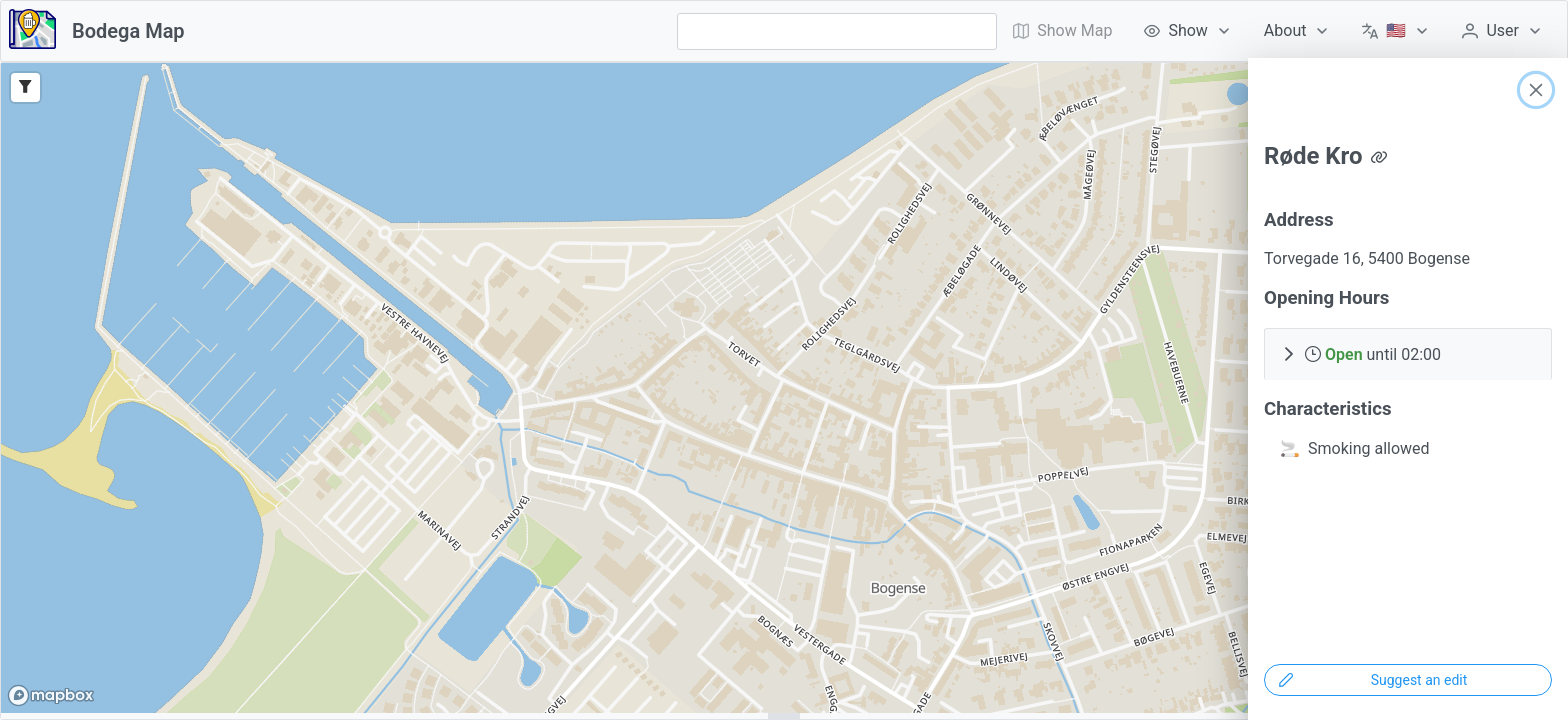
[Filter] (25, 87)
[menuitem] (1187, 31)
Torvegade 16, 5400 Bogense (1367, 258)
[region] (784, 388)
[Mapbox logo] (51, 695)
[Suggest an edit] (1408, 680)
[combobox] (837, 31)
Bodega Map (128, 31)
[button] (1408, 354)
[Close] (1536, 90)
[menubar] (1278, 31)
